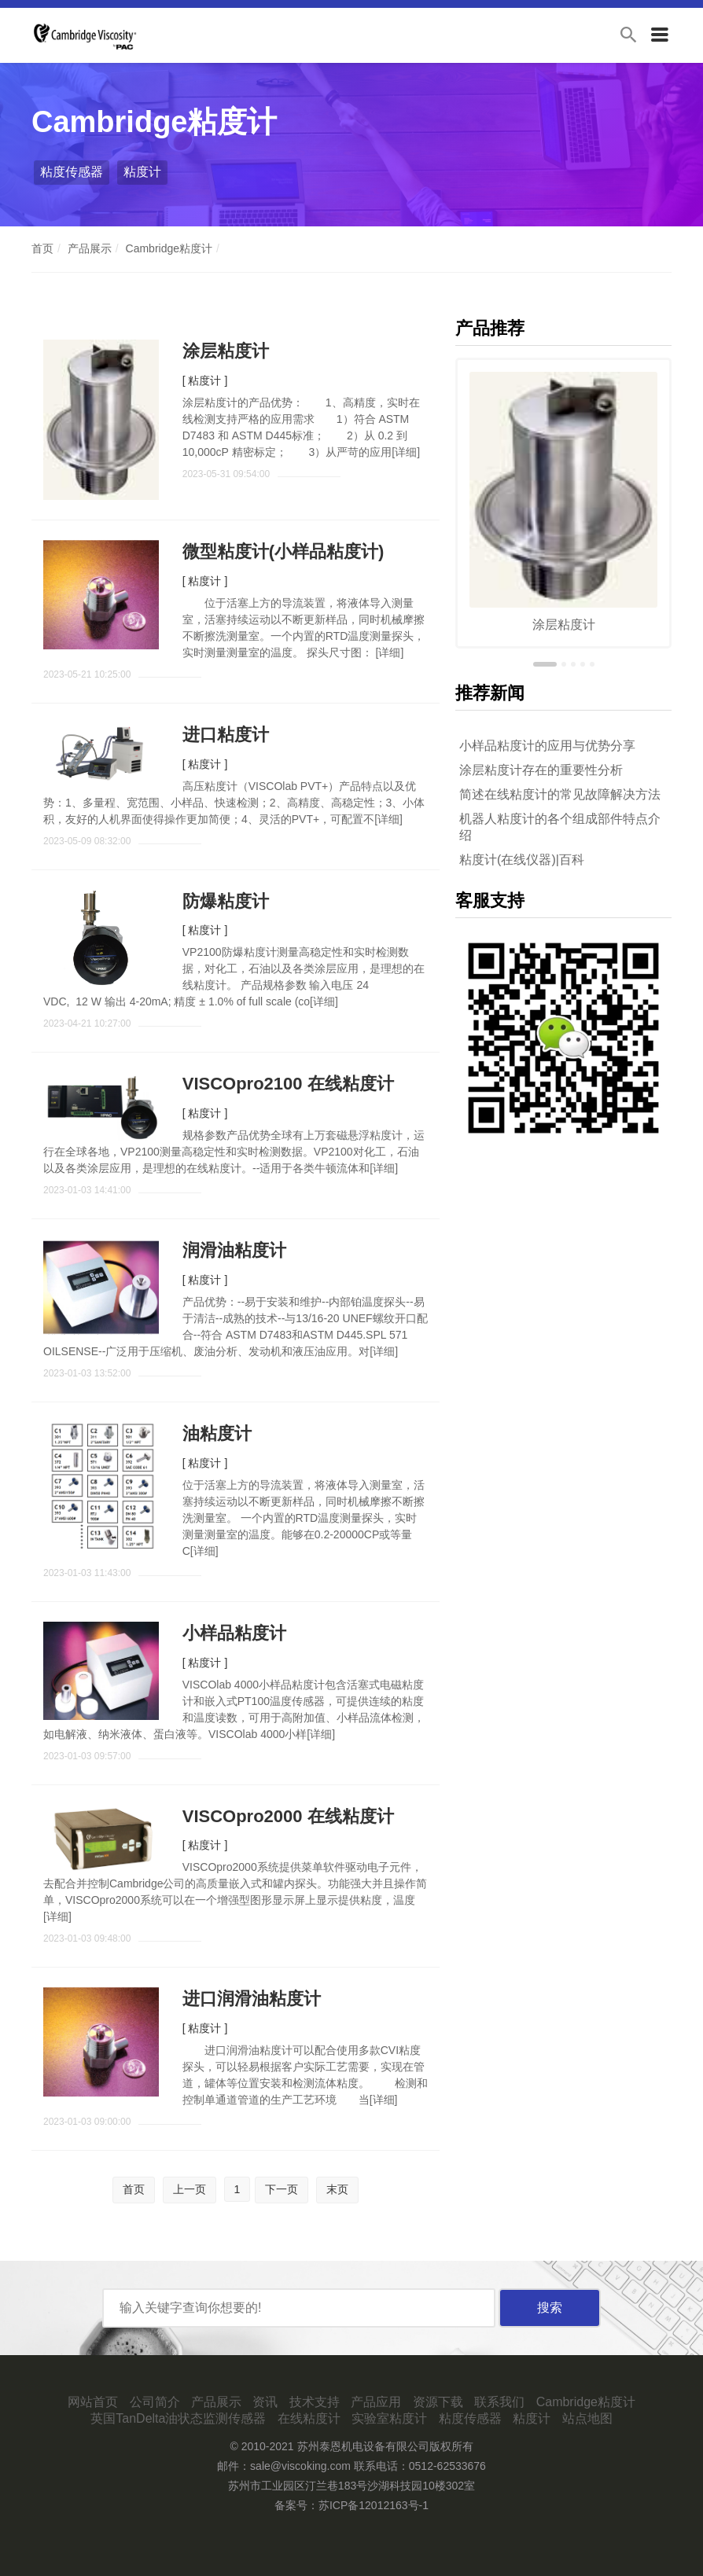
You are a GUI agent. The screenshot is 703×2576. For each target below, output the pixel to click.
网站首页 (93, 2402)
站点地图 (587, 2418)
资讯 (265, 2402)
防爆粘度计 (225, 901)
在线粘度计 (309, 2418)
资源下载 (438, 2402)
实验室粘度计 (389, 2418)
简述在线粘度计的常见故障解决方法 (560, 794)
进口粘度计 (225, 734)
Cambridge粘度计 (169, 248)
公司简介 (155, 2402)
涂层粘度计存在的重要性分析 (541, 770)
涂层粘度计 (225, 351)
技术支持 (314, 2402)
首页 (42, 248)
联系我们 (499, 2402)
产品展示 (90, 248)
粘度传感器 (71, 171)
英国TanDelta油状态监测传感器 (178, 2418)
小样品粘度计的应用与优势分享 (547, 745)
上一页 (189, 2189)
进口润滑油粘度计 (251, 1998)
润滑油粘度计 (234, 1250)
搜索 (549, 2307)
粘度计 (142, 171)
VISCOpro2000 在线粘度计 (288, 1816)
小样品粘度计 (234, 1633)
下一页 (281, 2189)
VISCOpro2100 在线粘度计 (288, 1083)
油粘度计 (217, 1433)
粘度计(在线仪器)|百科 (521, 859)
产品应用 (376, 2402)
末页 (337, 2189)
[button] (545, 664)
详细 (406, 452)
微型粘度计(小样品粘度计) (283, 551)
